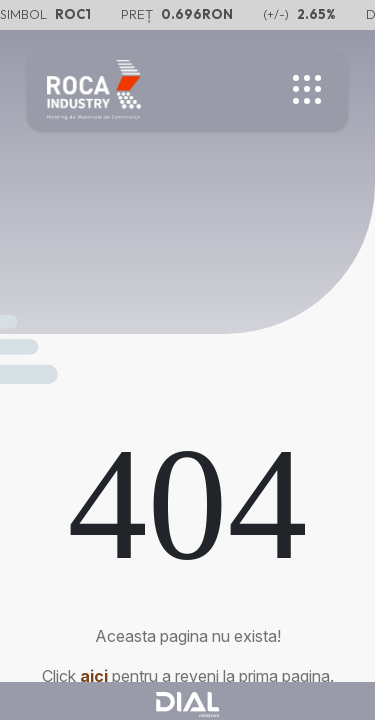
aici (94, 676)
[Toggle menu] (308, 90)
